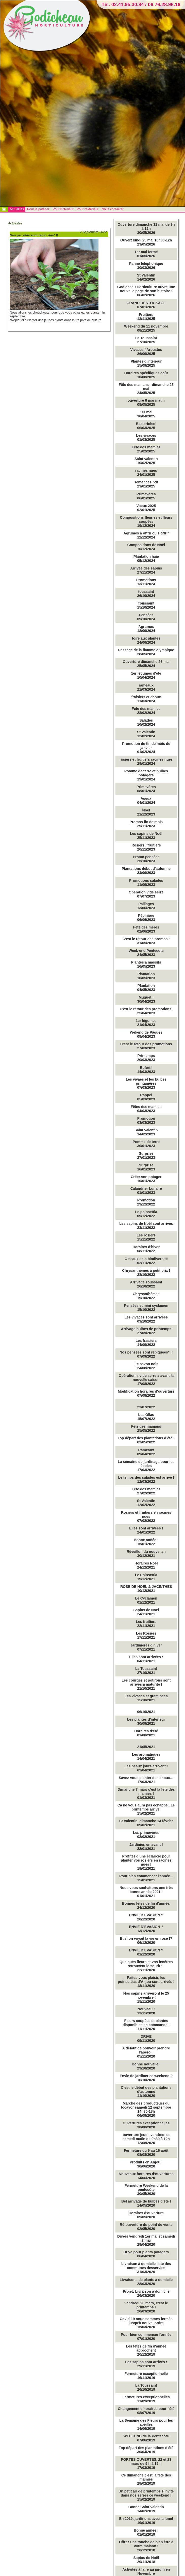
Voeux (146, 800)
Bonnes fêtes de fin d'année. (146, 1905)
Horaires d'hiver (146, 1249)
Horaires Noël (146, 1565)
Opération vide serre (146, 894)
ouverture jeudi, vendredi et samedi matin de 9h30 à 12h (146, 2139)
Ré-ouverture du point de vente (146, 2227)
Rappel (146, 1097)
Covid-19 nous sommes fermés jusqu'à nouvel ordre (146, 2323)
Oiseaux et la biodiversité (146, 1261)
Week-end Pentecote (146, 953)
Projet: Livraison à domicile (146, 2293)
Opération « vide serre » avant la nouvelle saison (146, 1380)
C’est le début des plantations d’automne (146, 2091)
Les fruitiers (146, 1624)
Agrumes (146, 629)
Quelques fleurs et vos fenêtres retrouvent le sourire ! (146, 1966)
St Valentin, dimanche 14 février (146, 1823)
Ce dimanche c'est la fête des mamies (146, 2479)
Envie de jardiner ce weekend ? (146, 2078)
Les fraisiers (146, 1343)
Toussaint (146, 605)
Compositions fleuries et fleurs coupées (146, 521)
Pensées (146, 617)
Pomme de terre (146, 1144)
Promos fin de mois (146, 824)
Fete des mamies (146, 449)
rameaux (146, 687)
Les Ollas (146, 1417)
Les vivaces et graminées (146, 1698)
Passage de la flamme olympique (146, 652)
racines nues (146, 472)
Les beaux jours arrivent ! (146, 1768)
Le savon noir (146, 1366)
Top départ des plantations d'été (146, 2450)
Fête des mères (146, 929)
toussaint (146, 594)
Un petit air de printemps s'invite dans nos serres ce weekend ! (146, 2495)
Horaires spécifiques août (146, 375)
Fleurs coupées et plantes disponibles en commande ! (146, 2025)
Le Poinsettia (146, 1577)
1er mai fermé (146, 254)
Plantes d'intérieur (146, 363)
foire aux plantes (146, 640)
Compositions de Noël (146, 547)
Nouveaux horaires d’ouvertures (146, 2176)
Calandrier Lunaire (146, 1190)
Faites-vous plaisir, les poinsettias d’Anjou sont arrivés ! (146, 1982)
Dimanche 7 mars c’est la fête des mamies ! (146, 1793)
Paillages (146, 906)
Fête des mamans (146, 1428)
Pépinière (146, 918)
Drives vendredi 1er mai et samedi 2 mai (146, 2240)
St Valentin (146, 277)
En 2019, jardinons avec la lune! (146, 2521)
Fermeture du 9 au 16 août (146, 2152)
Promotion (146, 1120)
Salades (146, 722)
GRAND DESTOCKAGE (146, 305)
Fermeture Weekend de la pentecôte (146, 2189)
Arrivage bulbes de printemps (146, 1331)
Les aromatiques (146, 1756)
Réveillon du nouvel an (146, 1554)
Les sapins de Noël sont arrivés (146, 1225)
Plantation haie (146, 559)
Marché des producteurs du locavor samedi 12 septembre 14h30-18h (146, 2109)
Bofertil (146, 1070)
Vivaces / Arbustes (146, 352)
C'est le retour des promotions (146, 1046)
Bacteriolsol (146, 426)
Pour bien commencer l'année (146, 2337)
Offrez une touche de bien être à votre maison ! (146, 2546)
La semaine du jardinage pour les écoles (146, 1466)
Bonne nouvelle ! (146, 2066)
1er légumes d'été (146, 675)
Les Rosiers (146, 1635)
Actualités (17, 209)
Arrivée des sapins (146, 570)
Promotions (146, 582)
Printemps (146, 1058)
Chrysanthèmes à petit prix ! (146, 1272)
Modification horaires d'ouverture (146, 1393)
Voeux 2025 (146, 508)
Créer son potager (146, 1179)
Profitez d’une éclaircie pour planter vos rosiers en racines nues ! (146, 1862)
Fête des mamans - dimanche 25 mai (146, 389)
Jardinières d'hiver (146, 1647)
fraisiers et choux (146, 699)
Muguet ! (146, 999)
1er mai (146, 414)
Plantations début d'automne (146, 871)
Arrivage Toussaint (146, 1284)
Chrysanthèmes (146, 1296)
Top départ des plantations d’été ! (146, 1440)
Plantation (146, 976)
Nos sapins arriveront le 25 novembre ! (146, 1997)
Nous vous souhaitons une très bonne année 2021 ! (146, 1892)
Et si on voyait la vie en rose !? (146, 1940)
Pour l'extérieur (87, 209)
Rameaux (146, 1452)
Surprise (146, 1155)
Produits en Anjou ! (146, 2164)
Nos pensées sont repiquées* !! (146, 1354)
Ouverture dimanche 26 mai (146, 664)
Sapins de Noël (146, 1612)
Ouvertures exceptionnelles (146, 2125)
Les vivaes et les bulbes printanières (146, 1083)
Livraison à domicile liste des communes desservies (146, 2268)
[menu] (62, 209)
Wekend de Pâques (146, 1034)
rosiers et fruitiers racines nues (146, 761)
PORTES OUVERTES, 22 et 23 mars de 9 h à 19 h (146, 2463)
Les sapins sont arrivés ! (146, 2364)
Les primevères (146, 1835)
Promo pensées (146, 859)
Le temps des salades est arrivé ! (146, 1479)
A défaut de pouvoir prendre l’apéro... (146, 2052)
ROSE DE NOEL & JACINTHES (146, 1589)
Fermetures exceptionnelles (146, 2399)
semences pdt (146, 484)
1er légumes (146, 1023)
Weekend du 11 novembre (146, 328)
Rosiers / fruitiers (146, 847)
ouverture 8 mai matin (146, 402)
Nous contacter (113, 209)
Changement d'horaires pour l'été (146, 2411)
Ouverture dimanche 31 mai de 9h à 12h (146, 228)
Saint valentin (146, 461)
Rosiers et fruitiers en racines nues (146, 1516)
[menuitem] (16, 209)
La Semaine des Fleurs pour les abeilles (146, 2424)
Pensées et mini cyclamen (146, 1307)
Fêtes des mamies (146, 1109)
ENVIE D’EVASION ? (146, 1917)
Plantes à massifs (146, 964)
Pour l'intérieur (63, 209)
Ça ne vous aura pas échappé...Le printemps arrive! (146, 1809)
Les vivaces (146, 437)
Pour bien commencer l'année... (146, 1878)
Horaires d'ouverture (146, 2215)
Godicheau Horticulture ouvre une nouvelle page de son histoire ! (146, 291)
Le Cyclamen (146, 1600)
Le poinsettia (146, 1214)
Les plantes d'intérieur (146, 1721)
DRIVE (146, 2038)
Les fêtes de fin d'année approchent (146, 2350)
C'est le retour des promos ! (146, 941)
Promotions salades (146, 882)
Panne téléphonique (146, 266)
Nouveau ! (146, 2011)
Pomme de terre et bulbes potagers (146, 775)
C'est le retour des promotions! (146, 1011)
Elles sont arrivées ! (146, 1530)
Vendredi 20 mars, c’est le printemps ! (146, 2307)
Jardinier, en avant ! (146, 1847)
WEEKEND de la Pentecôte (146, 2438)
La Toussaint (146, 340)
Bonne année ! (146, 1542)
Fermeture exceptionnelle (146, 2376)
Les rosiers (146, 1237)
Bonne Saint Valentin (146, 2509)
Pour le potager (38, 209)
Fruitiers (146, 317)
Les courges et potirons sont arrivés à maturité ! (146, 1684)
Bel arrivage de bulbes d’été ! (146, 2203)
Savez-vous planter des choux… (146, 1780)
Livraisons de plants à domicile (146, 2282)
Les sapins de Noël (146, 836)
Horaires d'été (146, 1733)
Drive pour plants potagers (146, 2254)
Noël (146, 812)
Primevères (146, 496)
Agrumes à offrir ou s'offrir (146, 535)
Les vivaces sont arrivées (146, 1319)
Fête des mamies (146, 1491)
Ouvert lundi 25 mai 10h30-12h (146, 242)
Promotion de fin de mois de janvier (146, 748)
